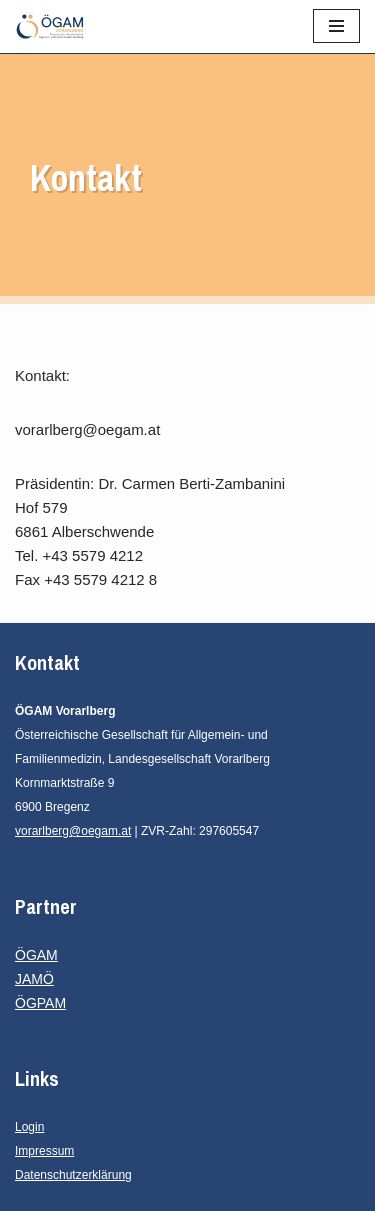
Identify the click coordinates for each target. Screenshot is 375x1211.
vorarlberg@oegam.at (73, 831)
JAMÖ (34, 979)
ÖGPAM (40, 1003)
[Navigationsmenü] (336, 26)
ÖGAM (36, 955)
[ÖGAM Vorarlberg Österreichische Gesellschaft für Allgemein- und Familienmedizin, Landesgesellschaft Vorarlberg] (50, 26)
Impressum (44, 1151)
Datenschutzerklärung (73, 1175)
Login (29, 1127)
